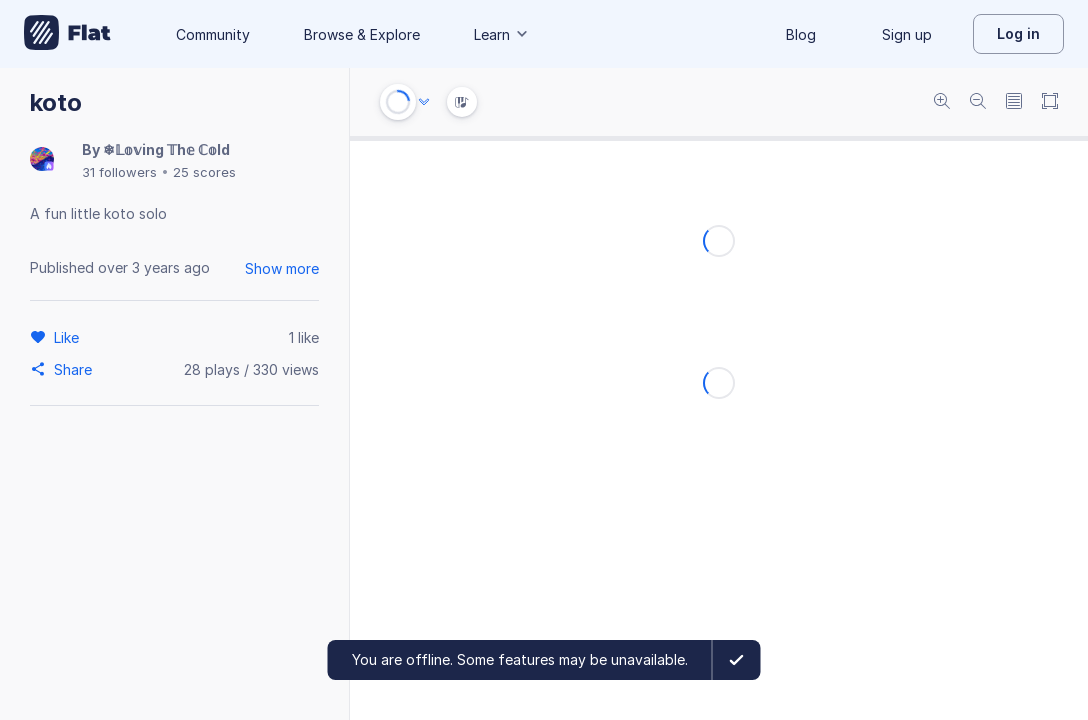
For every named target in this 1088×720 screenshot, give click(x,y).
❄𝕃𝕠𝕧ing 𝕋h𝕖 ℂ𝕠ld (166, 149)
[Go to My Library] (67, 34)
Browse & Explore (362, 34)
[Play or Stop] (398, 102)
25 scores (204, 172)
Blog (801, 34)
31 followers (119, 172)
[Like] (69, 337)
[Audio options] (424, 102)
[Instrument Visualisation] (462, 102)
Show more (282, 268)
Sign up (907, 34)
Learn (502, 34)
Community (213, 34)
